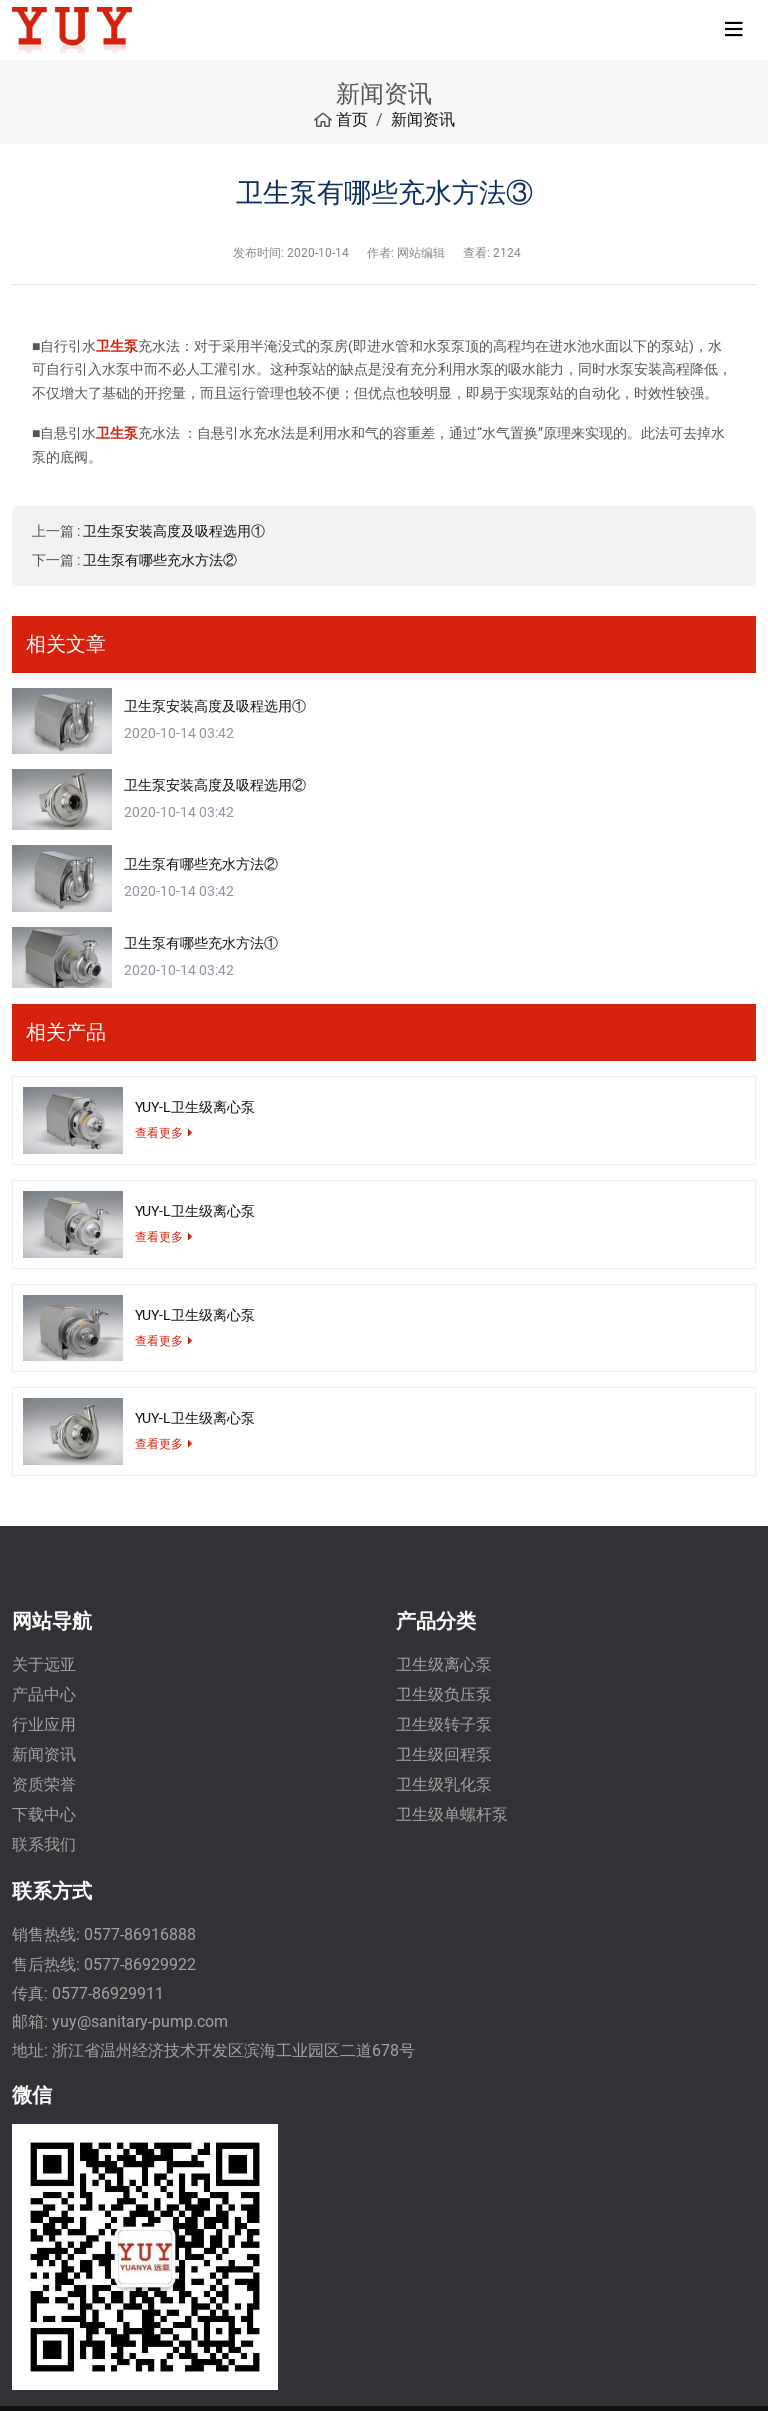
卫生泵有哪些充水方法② (160, 560)
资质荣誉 (44, 1784)
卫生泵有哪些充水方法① (201, 943)
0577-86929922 (140, 1964)
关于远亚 (44, 1664)
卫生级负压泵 (444, 1694)
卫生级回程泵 (444, 1754)
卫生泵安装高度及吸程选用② (215, 785)
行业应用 (44, 1724)
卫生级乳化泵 (444, 1784)
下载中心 (44, 1814)
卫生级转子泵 (444, 1724)
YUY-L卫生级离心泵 (195, 1107)
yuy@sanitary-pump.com (140, 2021)
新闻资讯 (44, 1754)
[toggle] (734, 30)
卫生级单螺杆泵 (452, 1814)
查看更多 (159, 1133)
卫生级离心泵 (444, 1664)
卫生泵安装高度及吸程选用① (174, 531)
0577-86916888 (140, 1934)
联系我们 (44, 1844)
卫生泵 (117, 346)
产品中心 (44, 1694)
